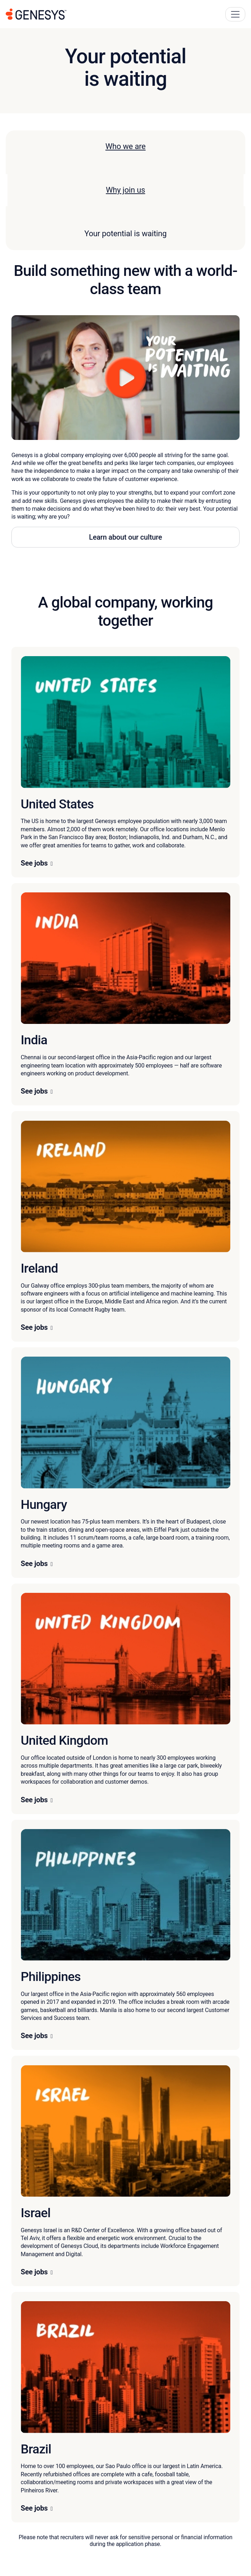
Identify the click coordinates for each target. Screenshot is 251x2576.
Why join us (125, 189)
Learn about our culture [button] (125, 537)
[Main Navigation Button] (235, 14)
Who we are (125, 146)
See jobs (34, 863)
